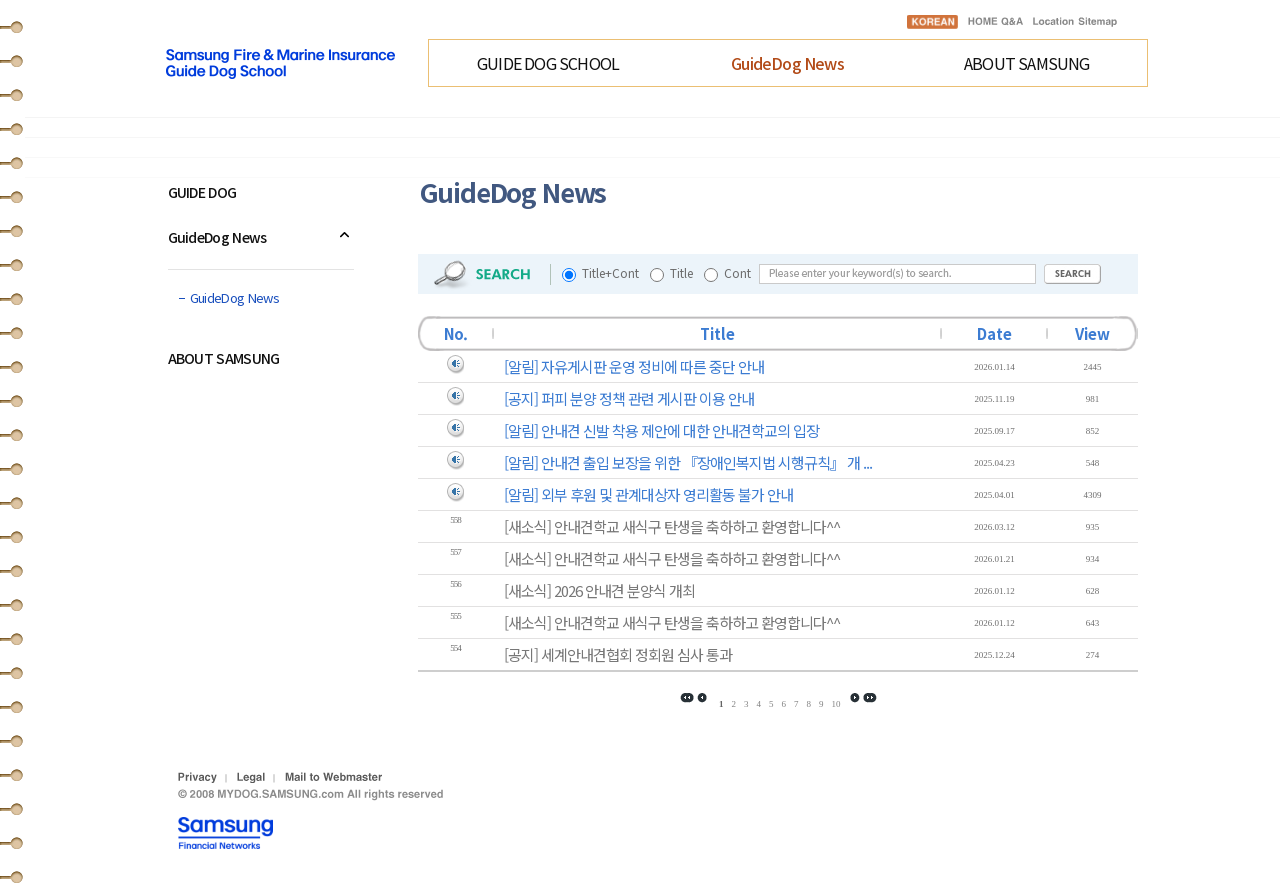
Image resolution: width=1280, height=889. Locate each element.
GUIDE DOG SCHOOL (548, 63)
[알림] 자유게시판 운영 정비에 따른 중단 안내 (634, 366)
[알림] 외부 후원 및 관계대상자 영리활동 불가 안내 (648, 494)
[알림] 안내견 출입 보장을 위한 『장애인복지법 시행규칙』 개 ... (688, 462)
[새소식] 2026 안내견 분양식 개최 (599, 590)
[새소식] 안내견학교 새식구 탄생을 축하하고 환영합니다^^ (672, 526)
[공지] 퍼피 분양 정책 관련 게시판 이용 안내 (629, 398)
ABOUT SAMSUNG (1027, 63)
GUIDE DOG (202, 192)
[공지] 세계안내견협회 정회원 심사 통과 (618, 654)
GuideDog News (787, 63)
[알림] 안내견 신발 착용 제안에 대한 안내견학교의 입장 (661, 430)
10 (835, 704)
